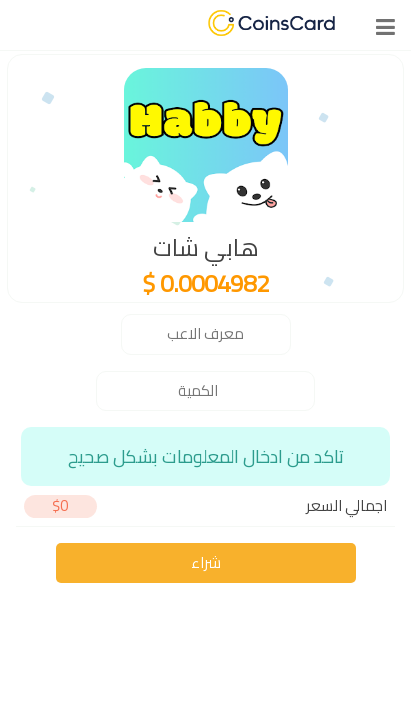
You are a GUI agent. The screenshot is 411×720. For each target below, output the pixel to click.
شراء (206, 562)
